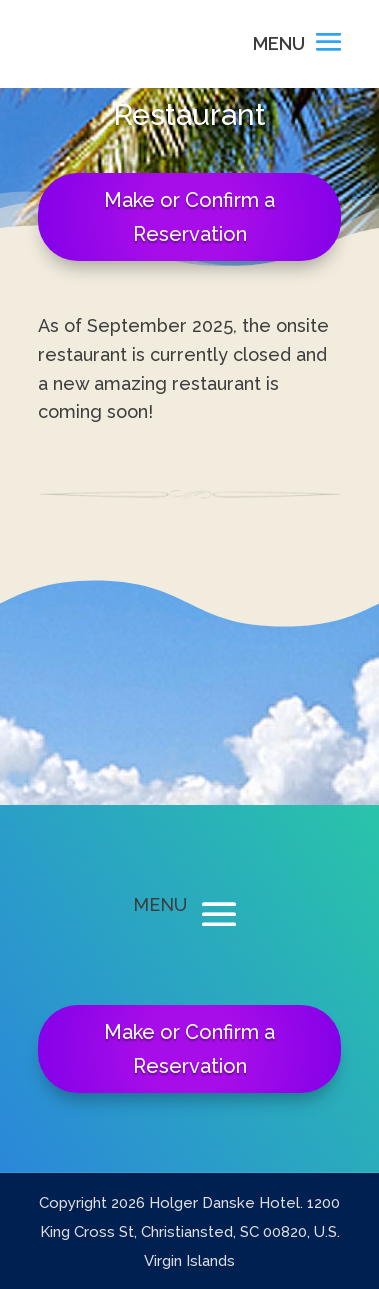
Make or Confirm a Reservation (189, 217)
